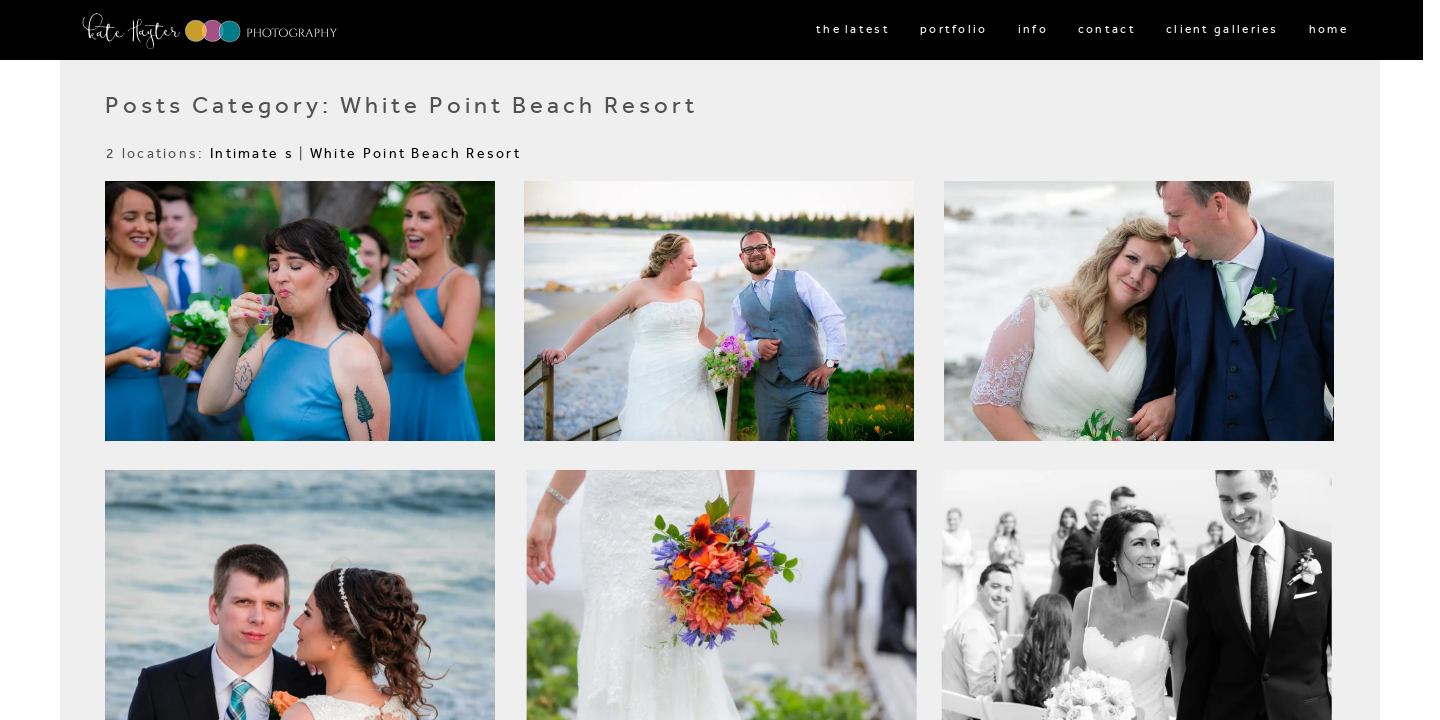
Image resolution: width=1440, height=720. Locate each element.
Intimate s (252, 153)
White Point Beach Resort (415, 153)
